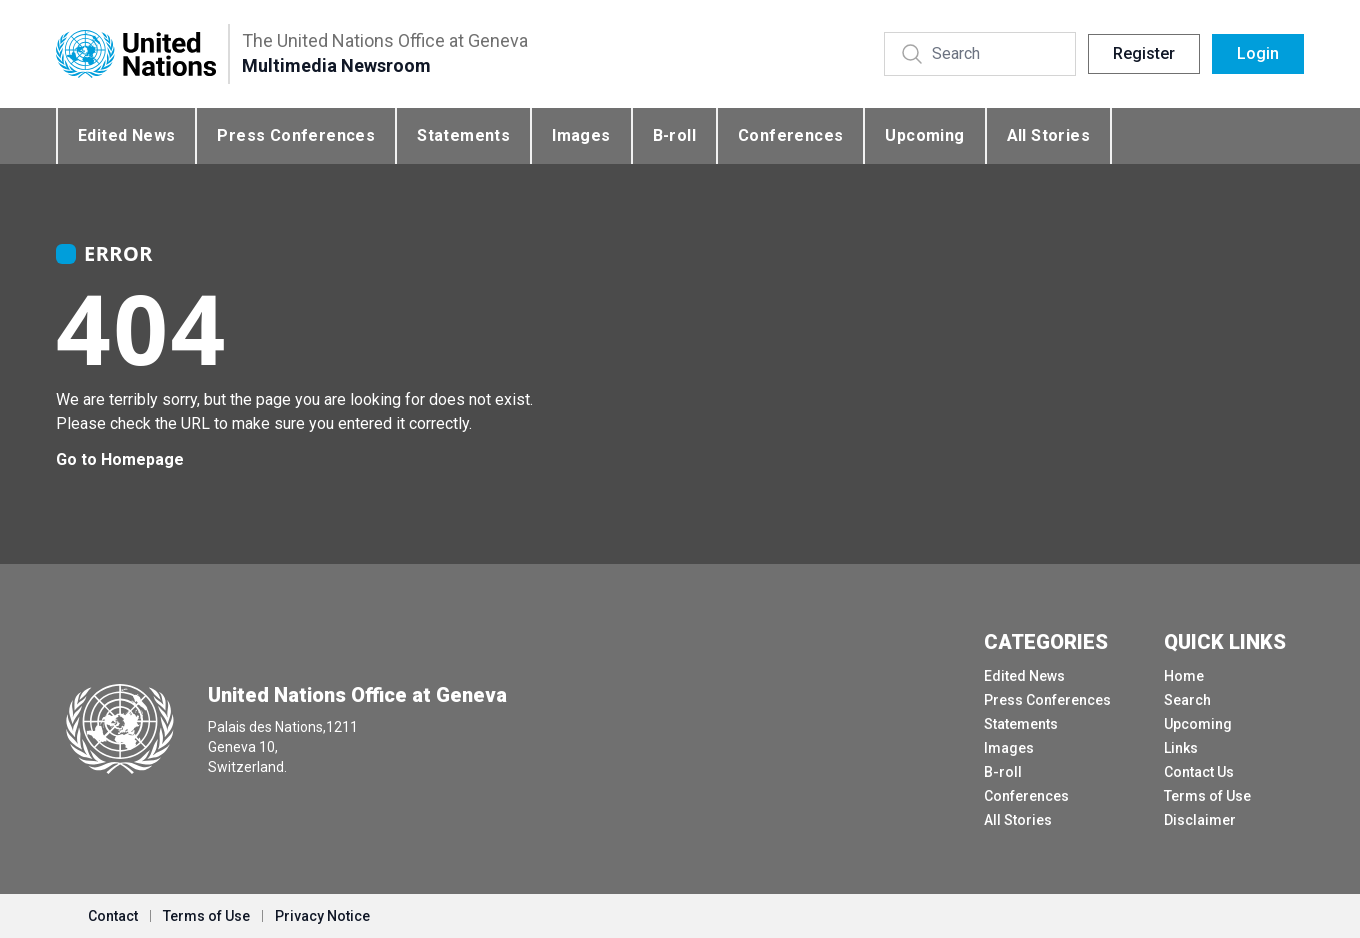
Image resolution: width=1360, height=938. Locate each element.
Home (1184, 676)
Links (1181, 748)
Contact (113, 916)
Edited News (126, 135)
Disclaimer (1200, 820)
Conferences (790, 135)
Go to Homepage (120, 459)
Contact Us (1199, 772)
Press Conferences (296, 135)
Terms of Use (1207, 796)
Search (1187, 700)
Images (581, 135)
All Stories (1048, 135)
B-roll (674, 135)
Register (1144, 53)
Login (1258, 53)
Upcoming (924, 135)
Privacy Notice (322, 916)
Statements (463, 135)
